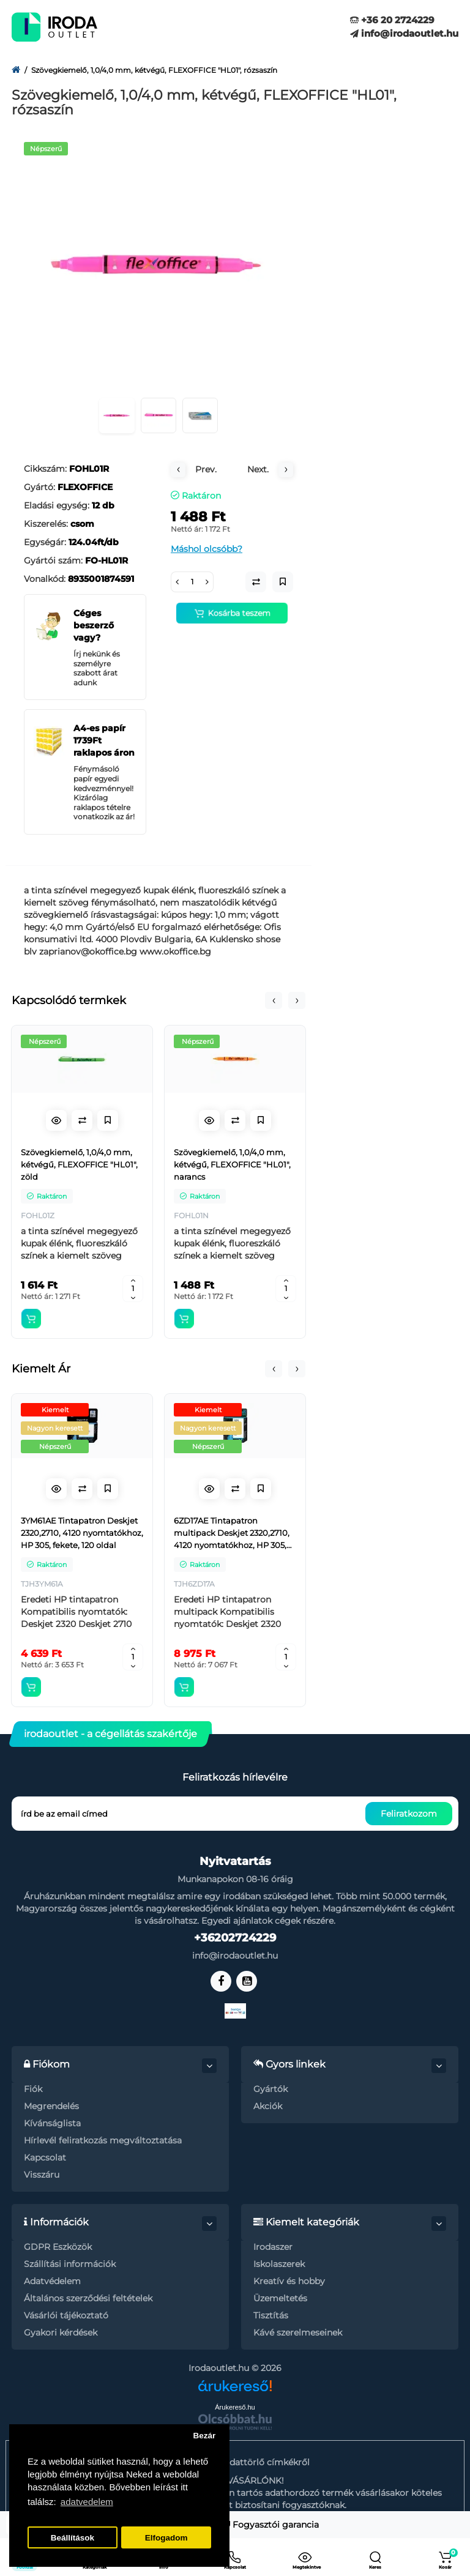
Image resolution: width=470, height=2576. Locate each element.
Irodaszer (273, 2246)
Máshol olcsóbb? (206, 548)
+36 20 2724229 (392, 20)
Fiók (33, 2088)
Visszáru (41, 2174)
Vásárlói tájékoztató (66, 2315)
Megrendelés (51, 2106)
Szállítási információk (70, 2263)
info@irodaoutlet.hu (404, 33)
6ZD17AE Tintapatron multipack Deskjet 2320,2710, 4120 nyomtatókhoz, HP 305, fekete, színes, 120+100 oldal (231, 1533)
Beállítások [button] (72, 2537)
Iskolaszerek (279, 2263)
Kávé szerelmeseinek (297, 2332)
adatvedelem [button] (87, 2501)
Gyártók (270, 2088)
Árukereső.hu (235, 2407)
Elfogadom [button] (166, 2537)
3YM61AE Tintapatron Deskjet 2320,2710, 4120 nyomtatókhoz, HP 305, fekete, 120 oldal (82, 1533)
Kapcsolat (45, 2157)
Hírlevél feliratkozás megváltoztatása (103, 2140)
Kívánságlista (52, 2123)
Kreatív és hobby (289, 2281)
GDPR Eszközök (58, 2246)
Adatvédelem (52, 2281)
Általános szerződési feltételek (88, 2298)
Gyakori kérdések (60, 2332)
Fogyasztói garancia (271, 2524)
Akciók (267, 2106)
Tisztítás (270, 2315)
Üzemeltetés (280, 2298)
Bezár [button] (204, 2435)
